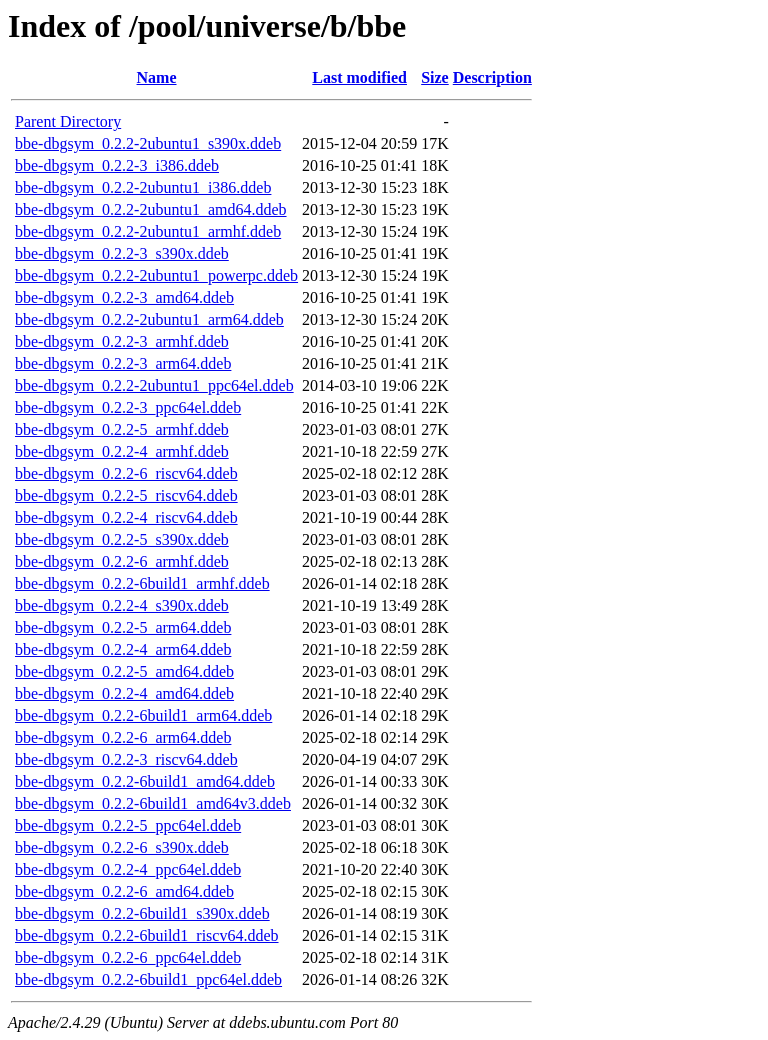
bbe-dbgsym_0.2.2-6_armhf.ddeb (122, 561)
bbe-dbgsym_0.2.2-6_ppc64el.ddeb (128, 957)
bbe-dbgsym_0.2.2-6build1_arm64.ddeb (143, 715)
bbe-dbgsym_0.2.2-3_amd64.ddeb (124, 297)
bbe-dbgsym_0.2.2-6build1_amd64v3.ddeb (153, 803)
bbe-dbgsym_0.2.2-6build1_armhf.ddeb (142, 583)
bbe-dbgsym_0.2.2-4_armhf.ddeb (122, 451)
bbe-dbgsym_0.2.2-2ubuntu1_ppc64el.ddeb (154, 385)
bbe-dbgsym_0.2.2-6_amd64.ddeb (124, 891)
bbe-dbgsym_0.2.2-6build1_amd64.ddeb (145, 781)
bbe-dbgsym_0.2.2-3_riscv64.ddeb (126, 759)
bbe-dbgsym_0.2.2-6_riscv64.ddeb (126, 473)
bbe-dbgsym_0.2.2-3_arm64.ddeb (123, 363)
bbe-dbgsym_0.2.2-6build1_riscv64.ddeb (147, 935)
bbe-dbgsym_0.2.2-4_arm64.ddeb (123, 649)
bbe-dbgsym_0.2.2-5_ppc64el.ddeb (128, 825)
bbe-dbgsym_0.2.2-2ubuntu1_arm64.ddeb (149, 319)
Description (492, 77)
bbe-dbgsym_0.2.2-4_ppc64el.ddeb (128, 869)
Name (157, 77)
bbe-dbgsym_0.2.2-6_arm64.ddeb (123, 737)
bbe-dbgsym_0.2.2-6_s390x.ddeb (122, 847)
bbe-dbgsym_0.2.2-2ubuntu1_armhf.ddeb (148, 231)
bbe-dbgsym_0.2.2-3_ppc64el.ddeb (128, 407)
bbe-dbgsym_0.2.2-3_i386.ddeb (117, 165)
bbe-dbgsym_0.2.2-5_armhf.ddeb (122, 429)
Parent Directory (68, 121)
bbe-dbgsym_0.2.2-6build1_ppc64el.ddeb (148, 979)
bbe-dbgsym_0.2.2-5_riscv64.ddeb (126, 495)
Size (435, 77)
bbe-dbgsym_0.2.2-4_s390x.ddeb (122, 605)
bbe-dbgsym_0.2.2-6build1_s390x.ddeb (142, 913)
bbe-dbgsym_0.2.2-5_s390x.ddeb (122, 539)
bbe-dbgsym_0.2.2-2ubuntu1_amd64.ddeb (151, 209)
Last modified (359, 77)
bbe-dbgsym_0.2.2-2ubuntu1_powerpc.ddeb (156, 275)
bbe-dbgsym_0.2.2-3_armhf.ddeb (122, 341)
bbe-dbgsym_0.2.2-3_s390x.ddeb (122, 253)
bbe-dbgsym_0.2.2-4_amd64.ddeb (124, 693)
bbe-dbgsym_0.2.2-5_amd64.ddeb (124, 671)
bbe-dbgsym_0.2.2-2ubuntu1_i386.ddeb (143, 187)
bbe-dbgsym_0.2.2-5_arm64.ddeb (123, 627)
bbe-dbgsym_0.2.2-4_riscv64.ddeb (126, 517)
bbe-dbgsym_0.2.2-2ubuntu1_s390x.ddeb (148, 143)
